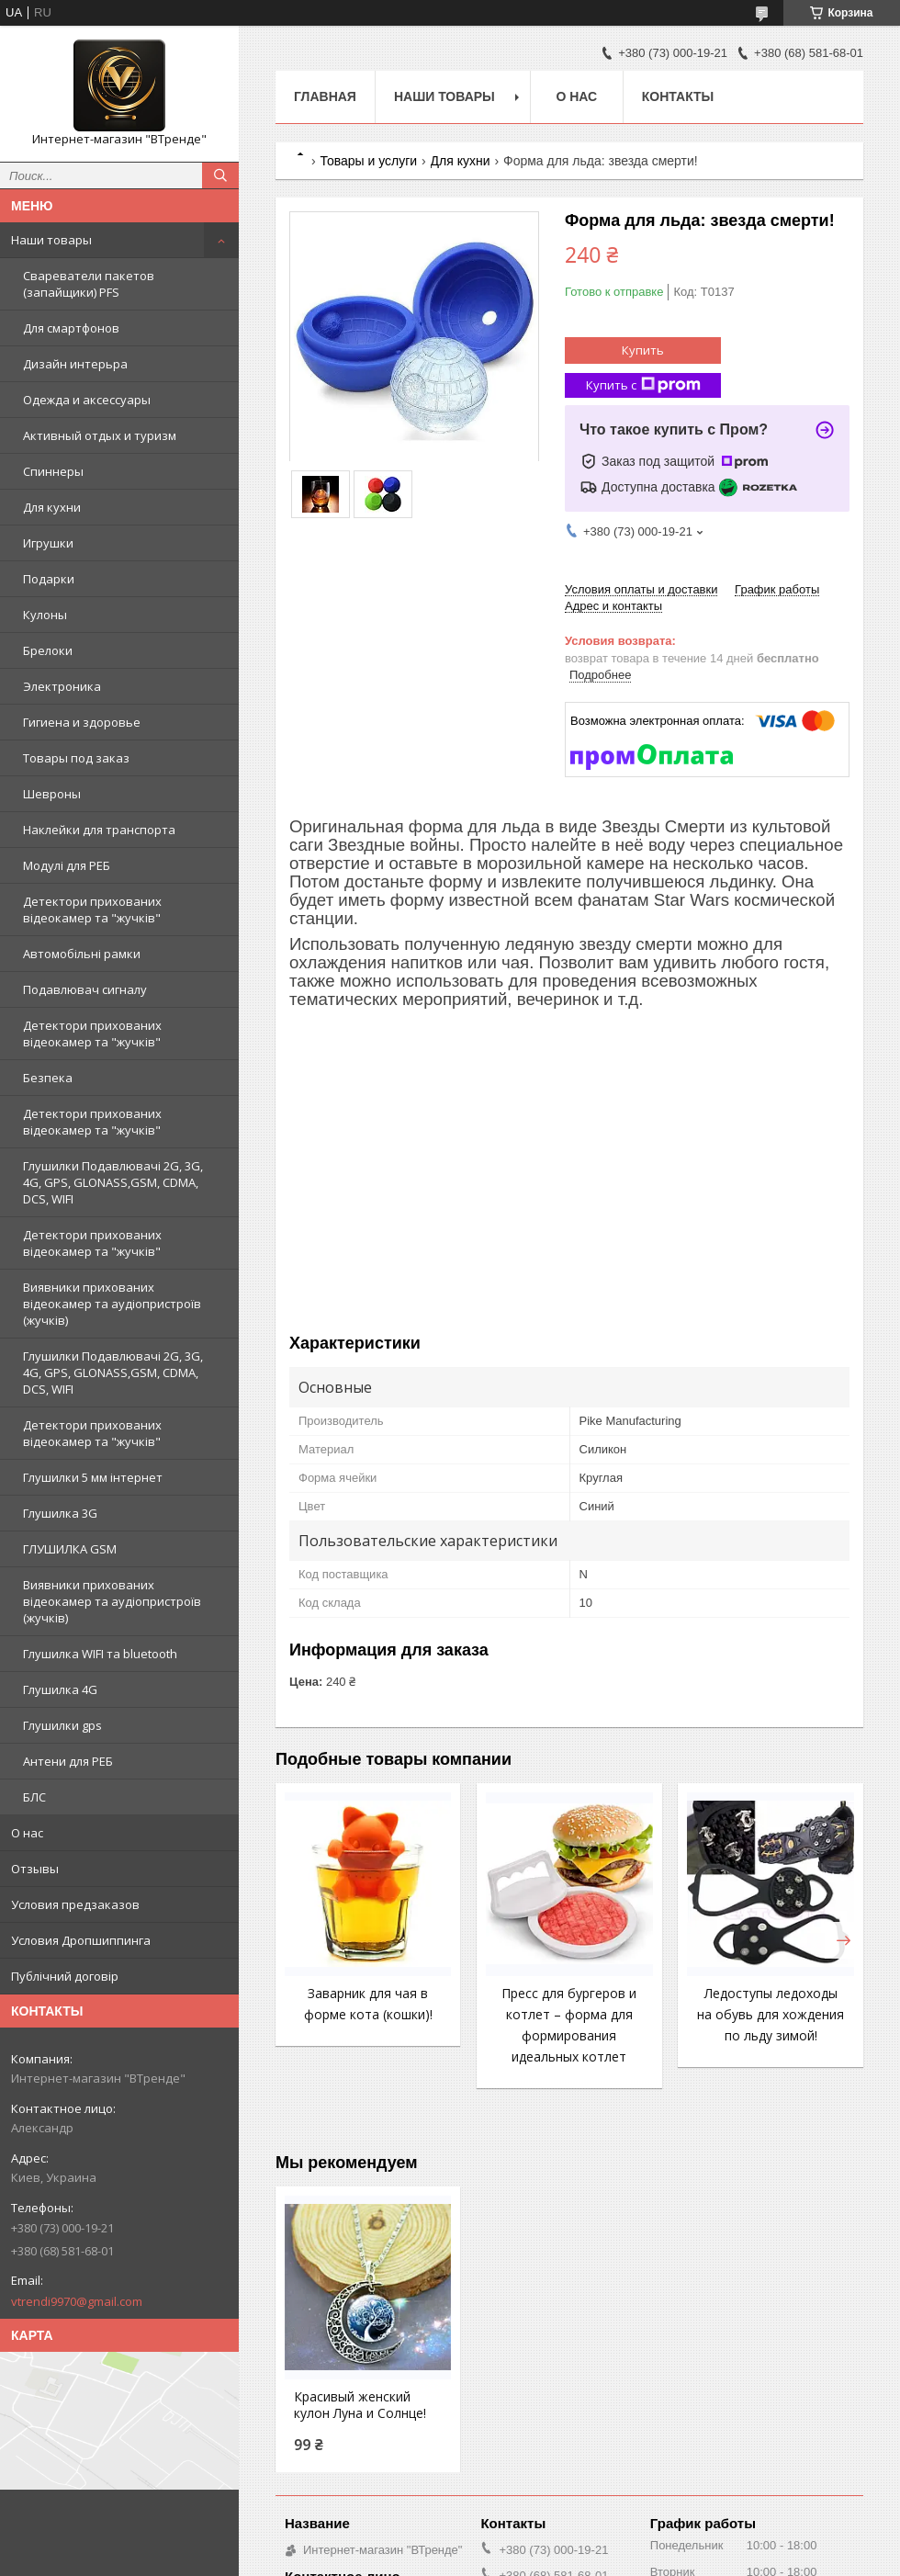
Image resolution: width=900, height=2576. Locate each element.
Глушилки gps (62, 1725)
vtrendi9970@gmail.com (76, 2301)
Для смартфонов (71, 328)
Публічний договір (64, 1976)
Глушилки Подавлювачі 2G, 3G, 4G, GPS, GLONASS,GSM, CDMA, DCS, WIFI (113, 1182)
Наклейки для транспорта (99, 829)
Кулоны (45, 614)
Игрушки (48, 543)
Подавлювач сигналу (85, 989)
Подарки (48, 579)
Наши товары (51, 240)
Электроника (62, 686)
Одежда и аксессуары (87, 399)
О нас (27, 1833)
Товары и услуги (368, 160)
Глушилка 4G (60, 1689)
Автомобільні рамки (82, 953)
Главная (325, 96)
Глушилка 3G (60, 1513)
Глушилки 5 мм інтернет (93, 1477)
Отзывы (35, 1868)
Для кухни (52, 507)
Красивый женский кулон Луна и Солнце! (360, 2405)
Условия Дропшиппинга (81, 1940)
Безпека (48, 1077)
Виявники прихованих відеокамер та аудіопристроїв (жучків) (112, 1303)
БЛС (34, 1797)
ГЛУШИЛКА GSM (70, 1549)
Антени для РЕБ (68, 1761)
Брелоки (48, 650)
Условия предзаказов (75, 1904)
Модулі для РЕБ (66, 865)
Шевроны (52, 793)
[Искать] (220, 175)
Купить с (643, 385)
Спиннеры (53, 471)
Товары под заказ (76, 758)
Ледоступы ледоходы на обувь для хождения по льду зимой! (770, 2014)
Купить (643, 350)
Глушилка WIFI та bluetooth (100, 1653)
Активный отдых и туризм (99, 435)
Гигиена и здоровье (82, 722)
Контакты (678, 96)
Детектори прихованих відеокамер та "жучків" (92, 909)
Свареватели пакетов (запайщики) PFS (88, 283)
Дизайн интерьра (75, 364)
